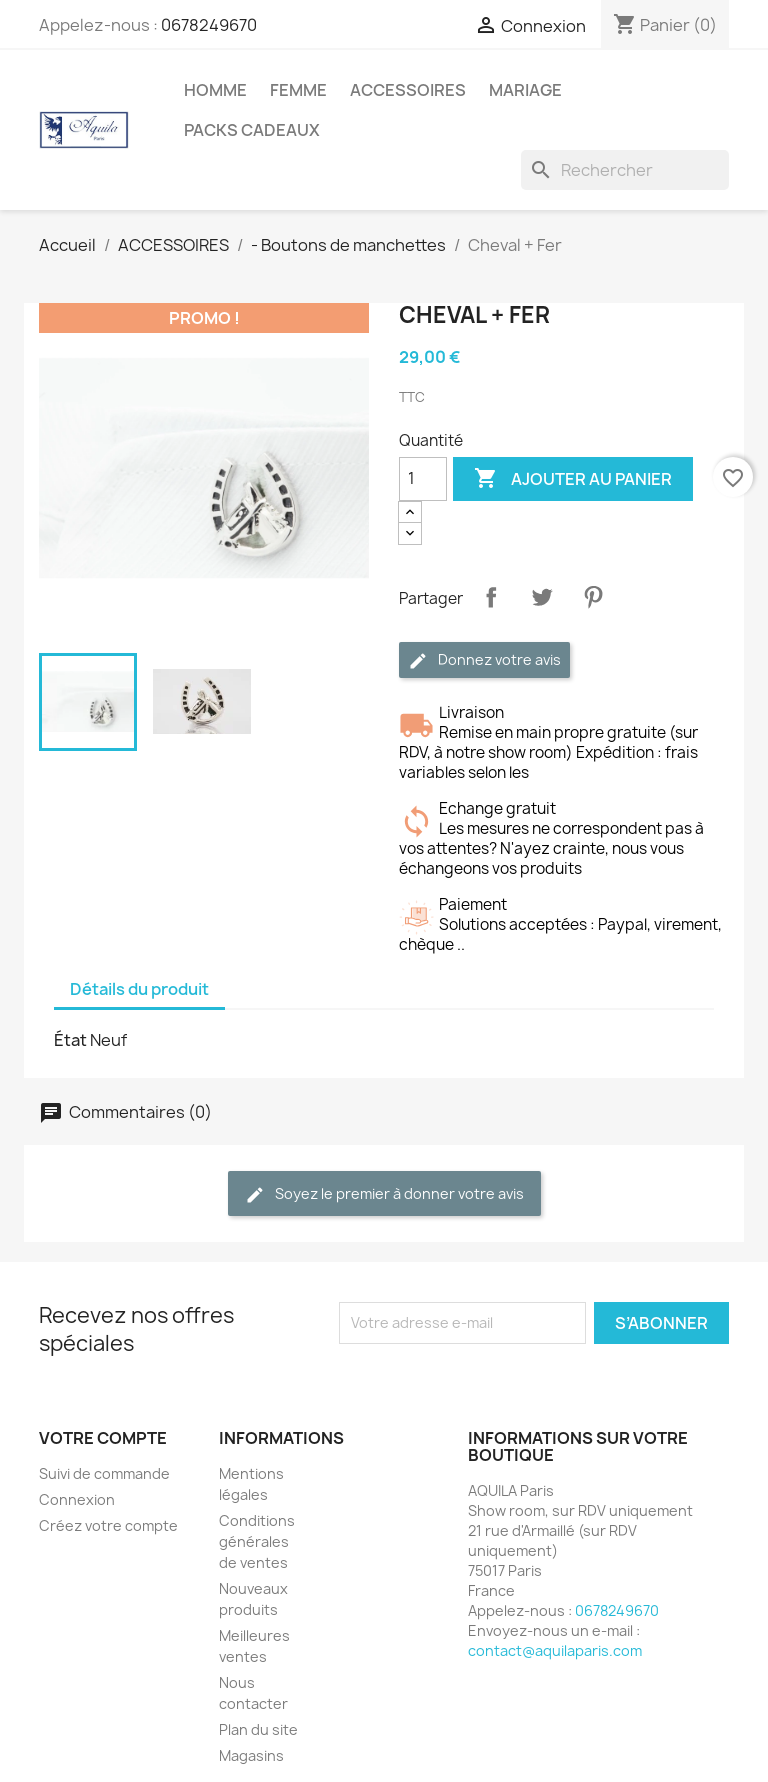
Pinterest (593, 597)
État (70, 1040)
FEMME (298, 90)
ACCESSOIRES (408, 90)
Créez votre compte (108, 1525)
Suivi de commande (104, 1473)
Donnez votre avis (484, 660)
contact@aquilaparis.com (555, 1650)
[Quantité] (423, 479)
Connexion (77, 1499)
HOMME (215, 90)
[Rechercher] (625, 170)
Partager (491, 597)
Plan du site (258, 1729)
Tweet (542, 597)
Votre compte (103, 1438)
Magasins (251, 1755)
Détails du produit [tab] (139, 989)
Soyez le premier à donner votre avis (384, 1194)
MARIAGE (525, 90)
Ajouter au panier (573, 479)
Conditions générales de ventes (257, 1541)
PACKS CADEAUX (252, 130)
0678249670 (209, 25)
